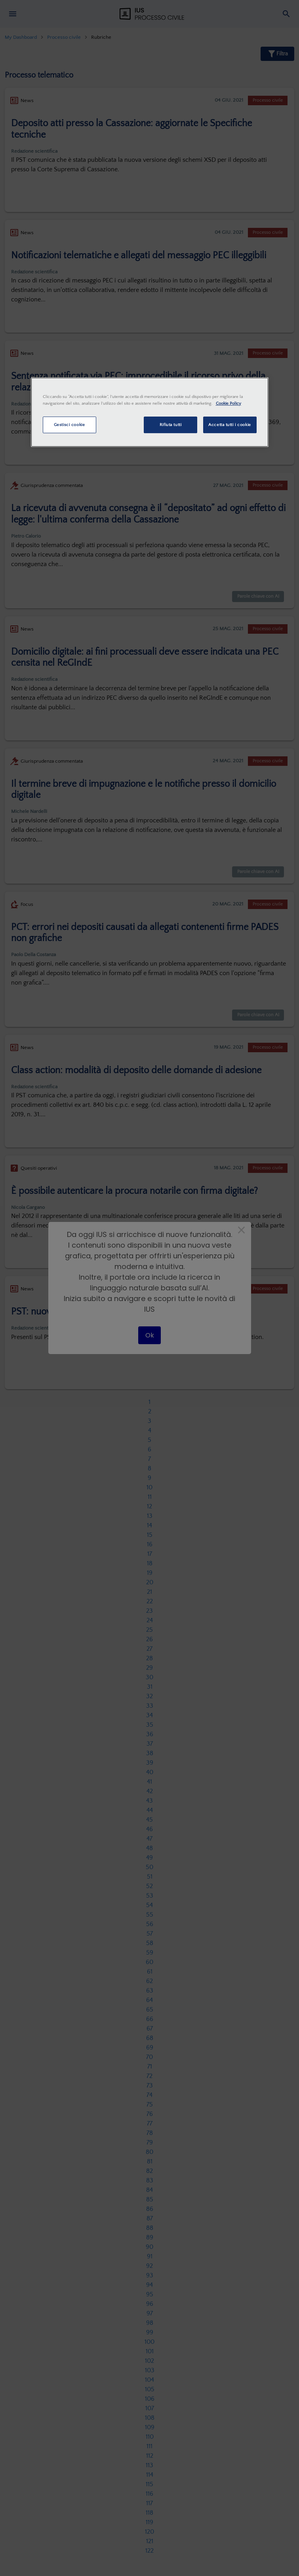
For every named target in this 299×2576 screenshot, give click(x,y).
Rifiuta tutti (170, 424)
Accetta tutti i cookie (229, 424)
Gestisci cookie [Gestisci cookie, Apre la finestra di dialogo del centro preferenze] (69, 424)
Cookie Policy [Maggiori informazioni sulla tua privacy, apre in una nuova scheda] (228, 403)
